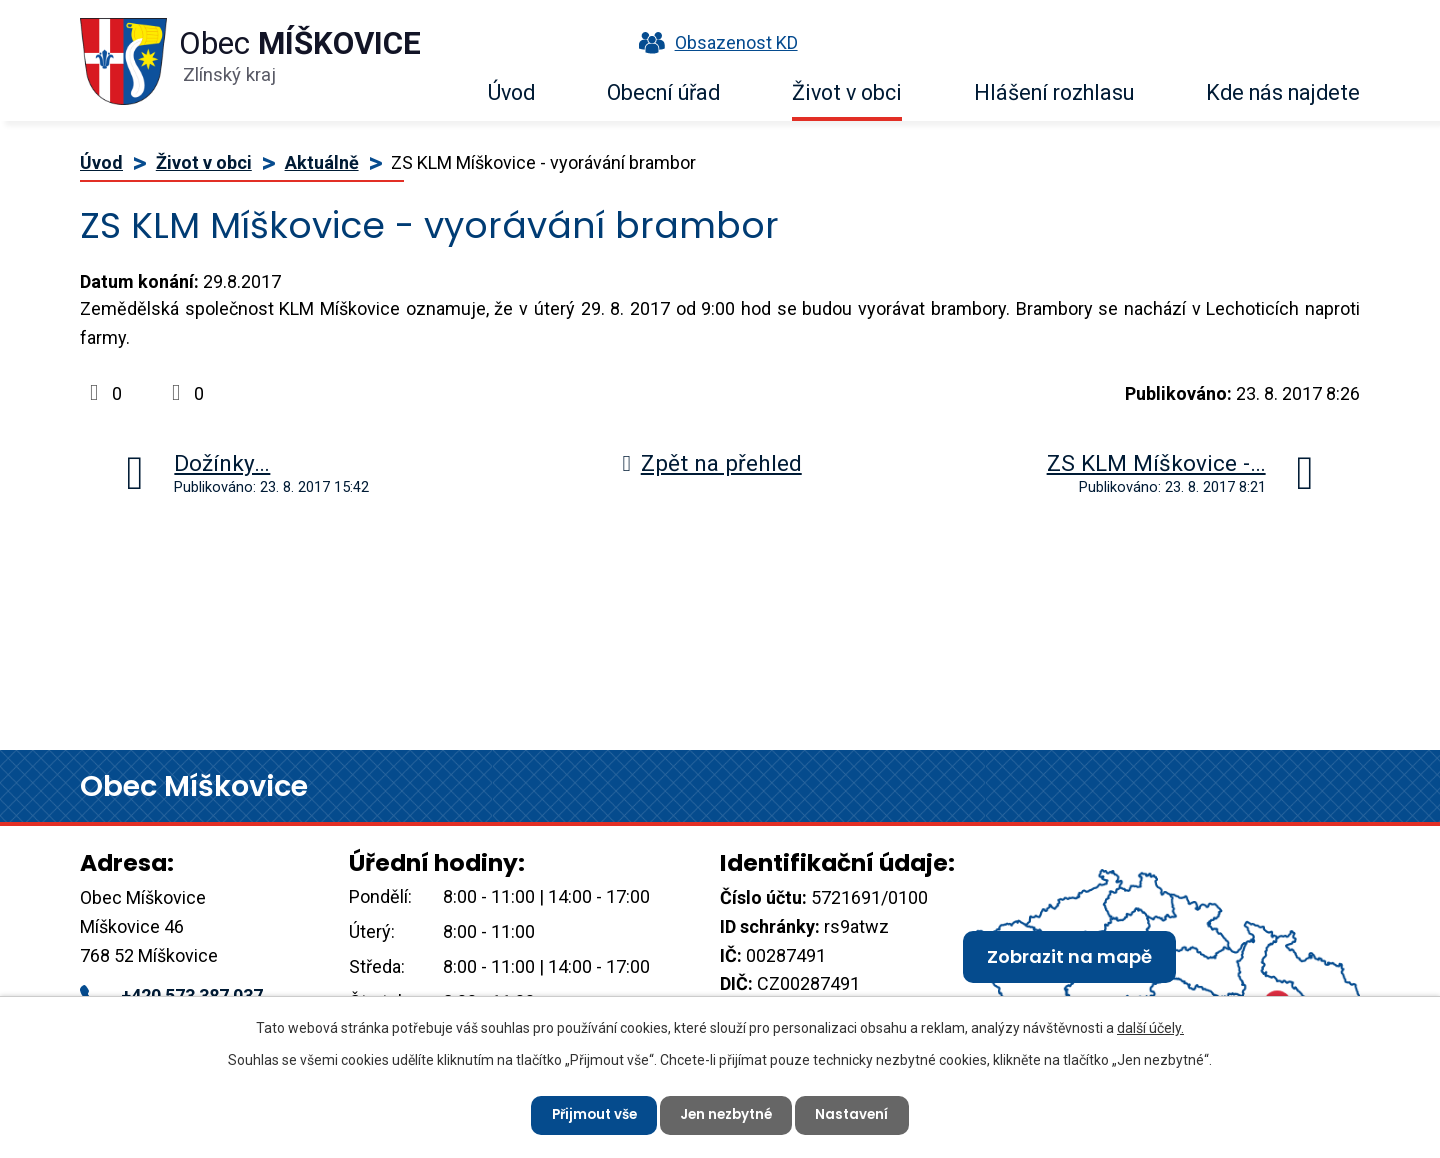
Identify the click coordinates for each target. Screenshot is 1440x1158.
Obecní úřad (663, 92)
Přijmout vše (588, 1113)
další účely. (1150, 1026)
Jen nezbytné (728, 1113)
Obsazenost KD (714, 42)
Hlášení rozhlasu (1054, 92)
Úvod (511, 92)
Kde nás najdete (1283, 92)
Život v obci (847, 92)
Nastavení (859, 1113)
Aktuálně (322, 162)
